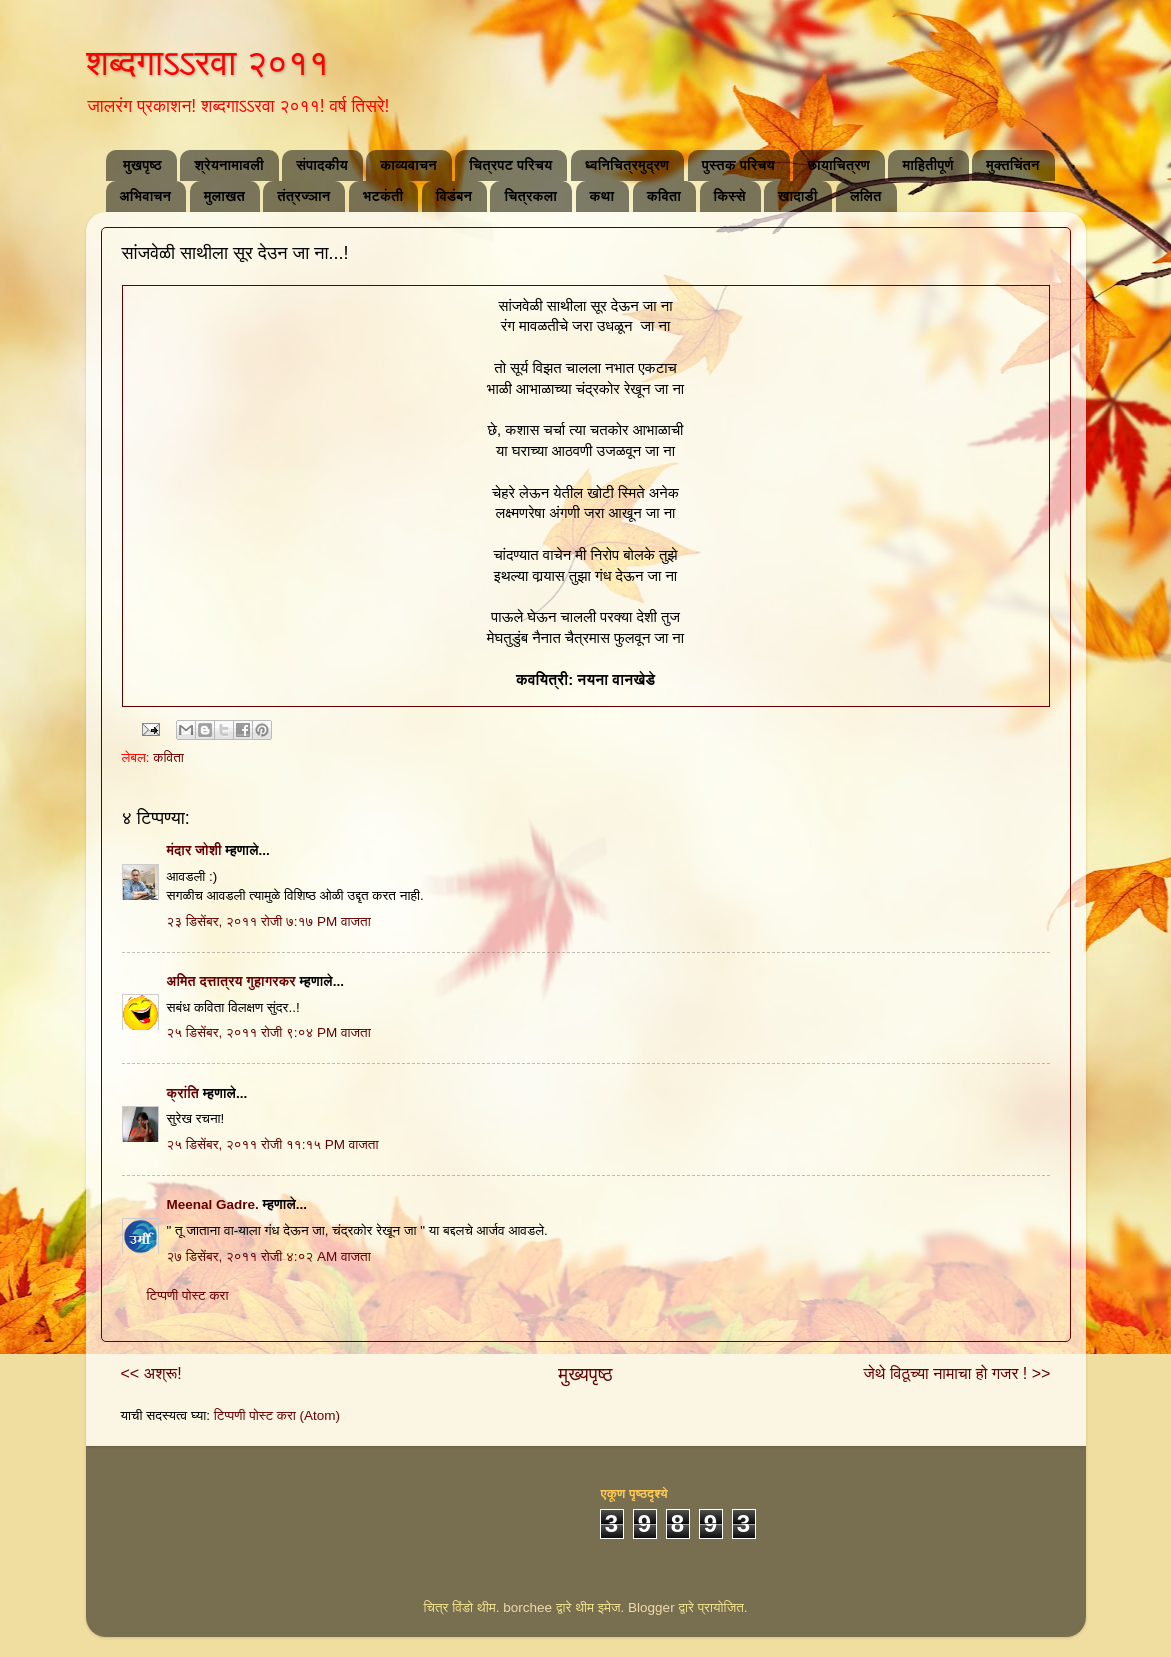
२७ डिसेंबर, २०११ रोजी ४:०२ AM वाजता (269, 1256)
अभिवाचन (146, 196)
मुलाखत (224, 196)
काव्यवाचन (408, 165)
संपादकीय (322, 165)
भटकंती (383, 196)
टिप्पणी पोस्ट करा (188, 1295)
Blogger (651, 1607)
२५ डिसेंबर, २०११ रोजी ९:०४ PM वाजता (269, 1032)
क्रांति (183, 1093)
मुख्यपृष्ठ (585, 1374)
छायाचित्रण (838, 165)
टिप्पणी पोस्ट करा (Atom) (277, 1415)
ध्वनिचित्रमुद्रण (627, 165)
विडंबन (454, 196)
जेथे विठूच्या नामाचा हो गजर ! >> (957, 1373)
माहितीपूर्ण (927, 165)
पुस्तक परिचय (738, 165)
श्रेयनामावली (228, 165)
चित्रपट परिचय (510, 165)
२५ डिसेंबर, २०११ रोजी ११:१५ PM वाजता (273, 1144)
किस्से (730, 196)
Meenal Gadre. (213, 1204)
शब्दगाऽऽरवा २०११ (208, 62)
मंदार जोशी (194, 850)
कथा (602, 196)
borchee (527, 1607)
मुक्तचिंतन (1013, 165)
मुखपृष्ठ (142, 165)
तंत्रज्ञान (303, 196)
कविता (664, 196)
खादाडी (797, 196)
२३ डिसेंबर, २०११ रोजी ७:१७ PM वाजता (269, 921)
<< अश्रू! (151, 1373)
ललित (866, 196)
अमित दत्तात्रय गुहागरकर (231, 981)
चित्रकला (530, 196)
